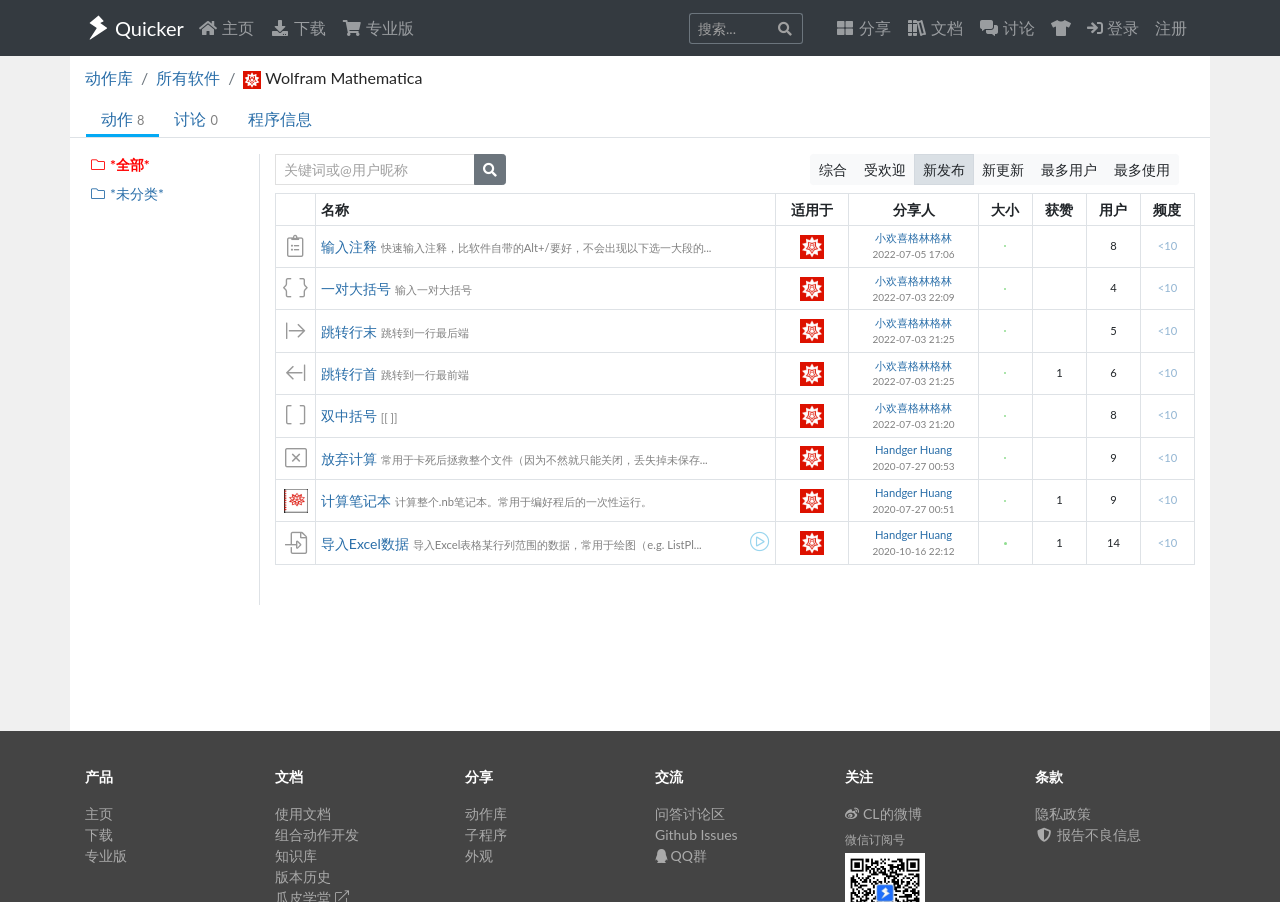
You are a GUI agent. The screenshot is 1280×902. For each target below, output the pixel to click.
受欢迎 (885, 169)
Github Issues (696, 834)
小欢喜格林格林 (913, 237)
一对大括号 (356, 288)
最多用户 (1069, 169)
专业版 (378, 27)
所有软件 (188, 77)
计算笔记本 (356, 500)
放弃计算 (349, 458)
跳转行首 (349, 373)
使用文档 (303, 813)
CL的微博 (883, 813)
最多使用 (1142, 169)
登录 (1113, 27)
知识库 (296, 855)
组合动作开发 (317, 834)
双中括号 (349, 415)
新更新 (1003, 169)
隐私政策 (1063, 813)
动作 (122, 118)
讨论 (195, 118)
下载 (298, 27)
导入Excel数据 (365, 543)
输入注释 (349, 246)
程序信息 (280, 118)
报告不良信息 (1088, 834)
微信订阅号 (875, 839)
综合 (833, 169)
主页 (226, 27)
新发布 (944, 169)
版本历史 (303, 876)
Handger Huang (913, 449)
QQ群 (681, 855)
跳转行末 (349, 331)
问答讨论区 (690, 813)
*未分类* (126, 193)
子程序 (486, 834)
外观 (479, 855)
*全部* (119, 164)
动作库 (109, 77)
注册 (1171, 27)
